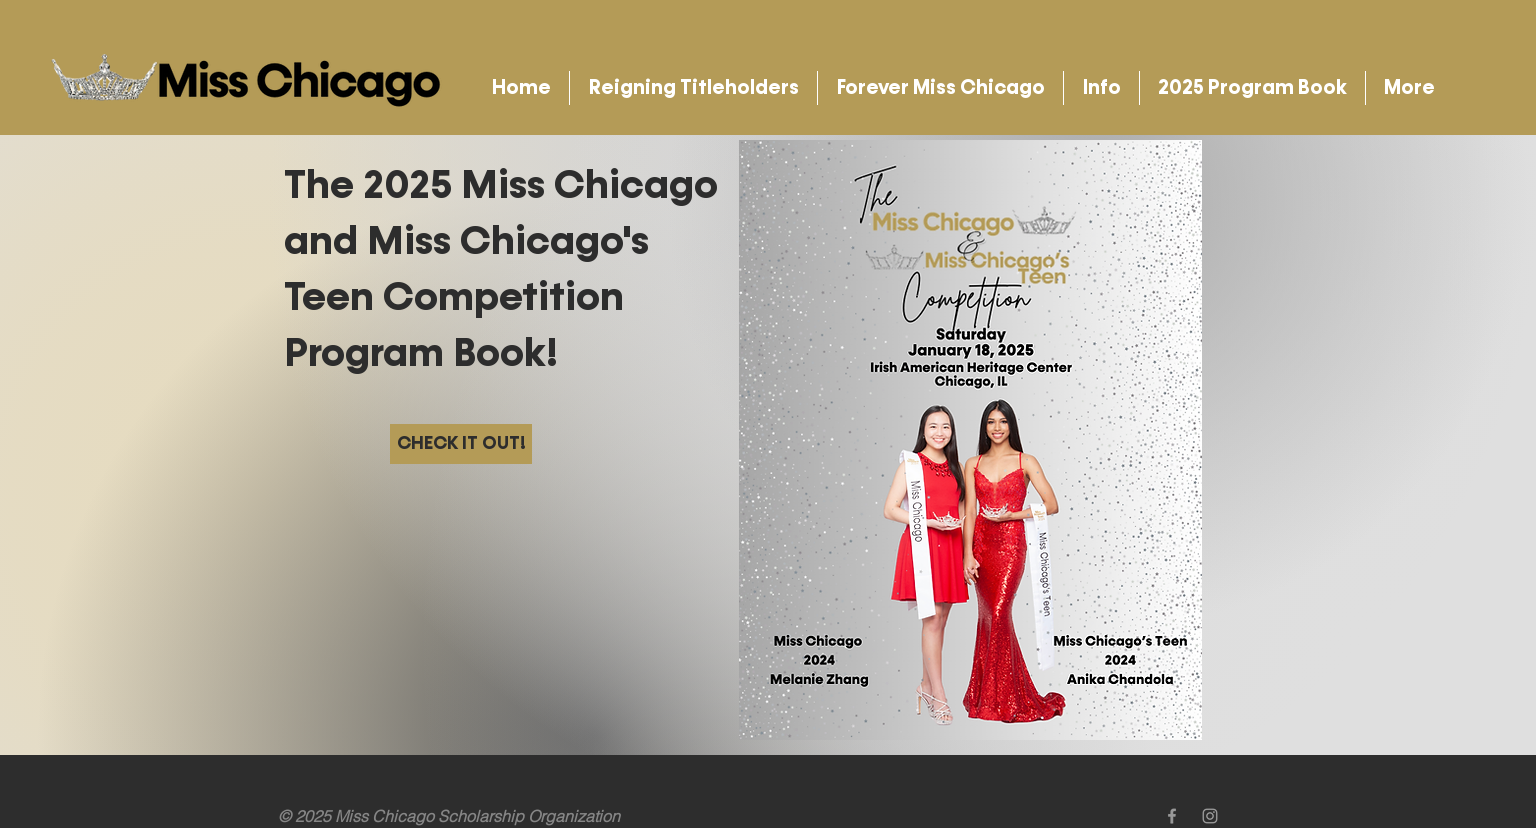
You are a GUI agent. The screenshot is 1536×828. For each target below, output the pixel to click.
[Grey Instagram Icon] (1210, 816)
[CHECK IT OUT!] (461, 444)
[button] (693, 88)
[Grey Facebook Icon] (1172, 816)
